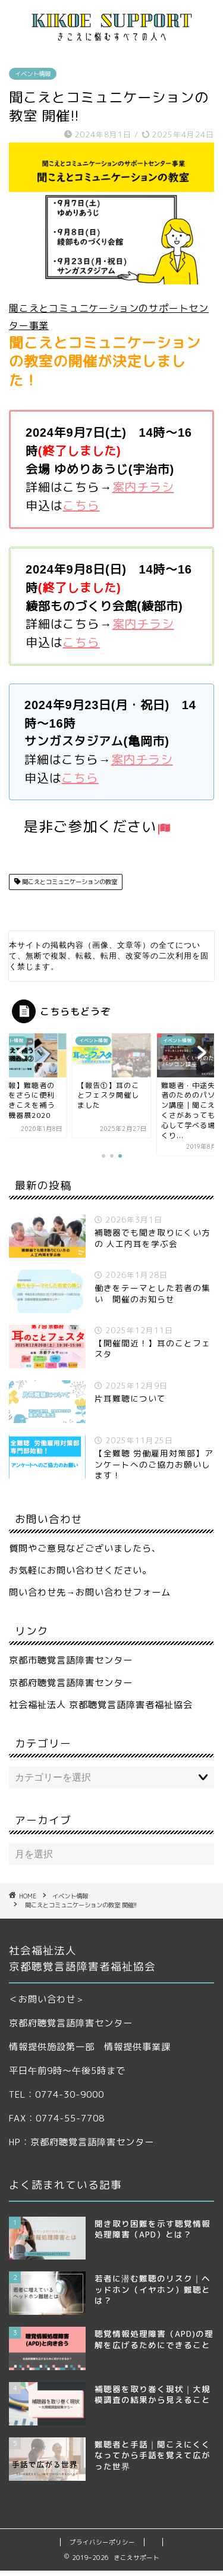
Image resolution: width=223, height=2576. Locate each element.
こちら (80, 505)
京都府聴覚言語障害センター (71, 1688)
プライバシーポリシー (102, 2547)
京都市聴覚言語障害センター (71, 1665)
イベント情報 (33, 74)
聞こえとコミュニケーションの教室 (68, 882)
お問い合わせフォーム (123, 1597)
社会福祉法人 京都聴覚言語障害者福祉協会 (101, 1710)
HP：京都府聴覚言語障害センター (81, 2147)
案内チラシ (143, 486)
